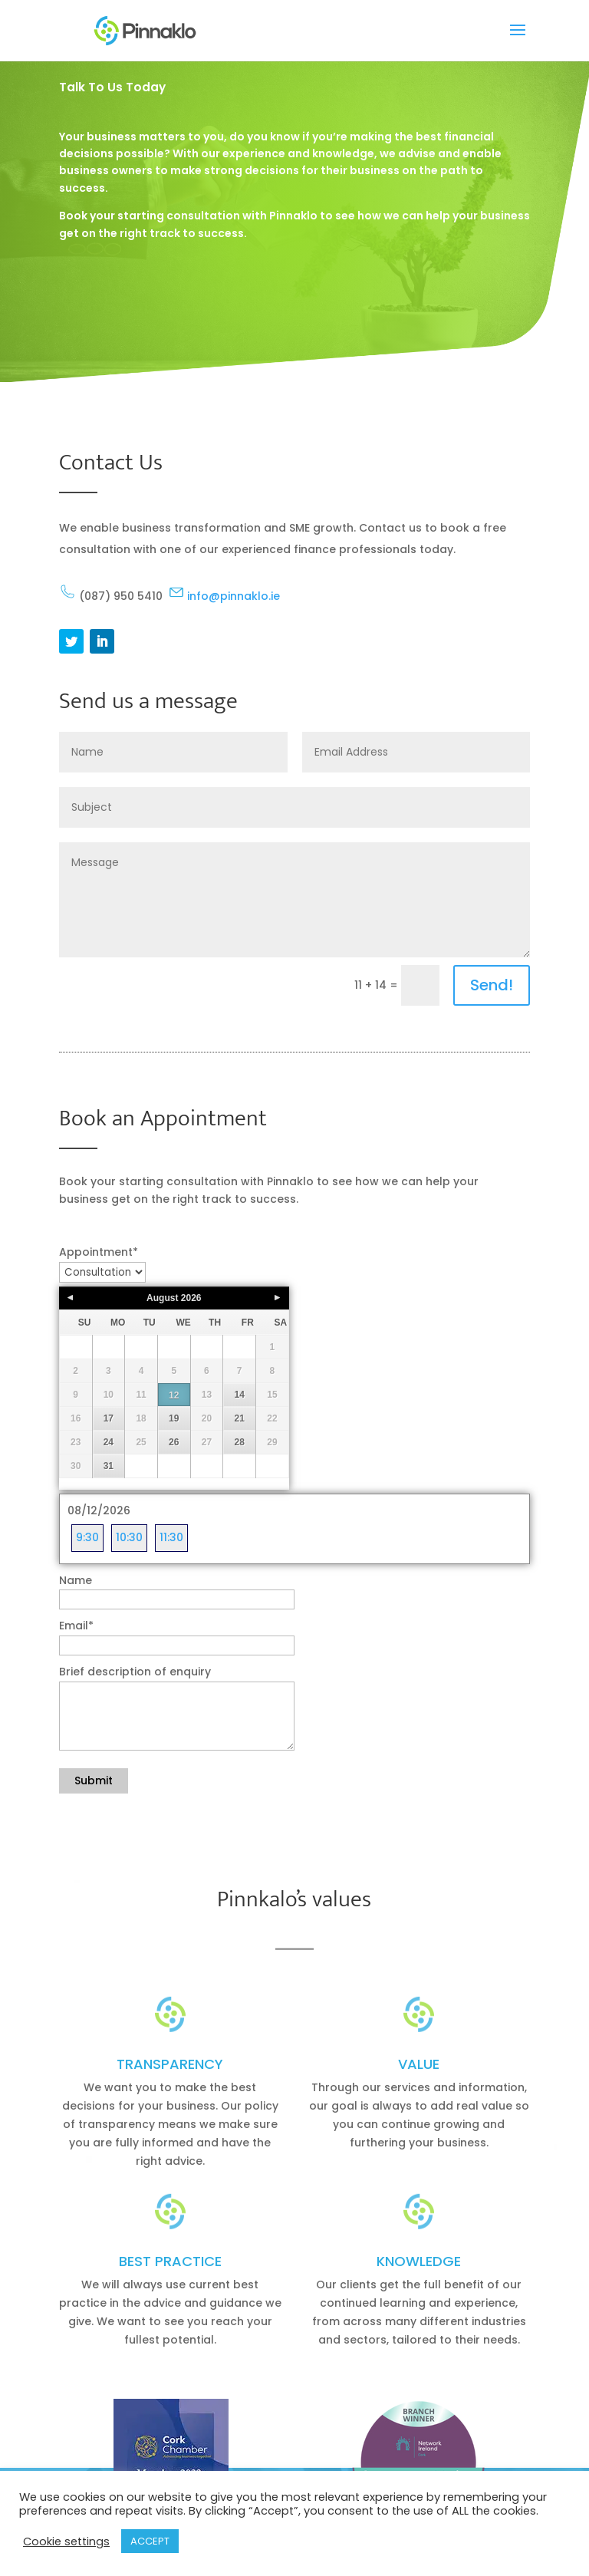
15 (272, 1394)
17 (109, 1418)
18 (141, 1418)
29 (272, 1442)
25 (141, 1442)
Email (76, 1625)
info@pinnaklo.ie (224, 596)
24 (109, 1442)
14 (239, 1394)
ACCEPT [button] (149, 2541)
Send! (491, 985)
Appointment (98, 1252)
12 (174, 1395)
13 (207, 1394)
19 (174, 1418)
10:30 (129, 1537)
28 (239, 1442)
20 (207, 1418)
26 (174, 1442)
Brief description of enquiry (135, 1671)
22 (272, 1418)
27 (207, 1442)
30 (76, 1466)
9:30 (87, 1537)
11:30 (171, 1537)
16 (76, 1418)
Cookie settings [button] (66, 2541)
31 (109, 1466)
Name (75, 1580)
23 (76, 1442)
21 (239, 1418)
